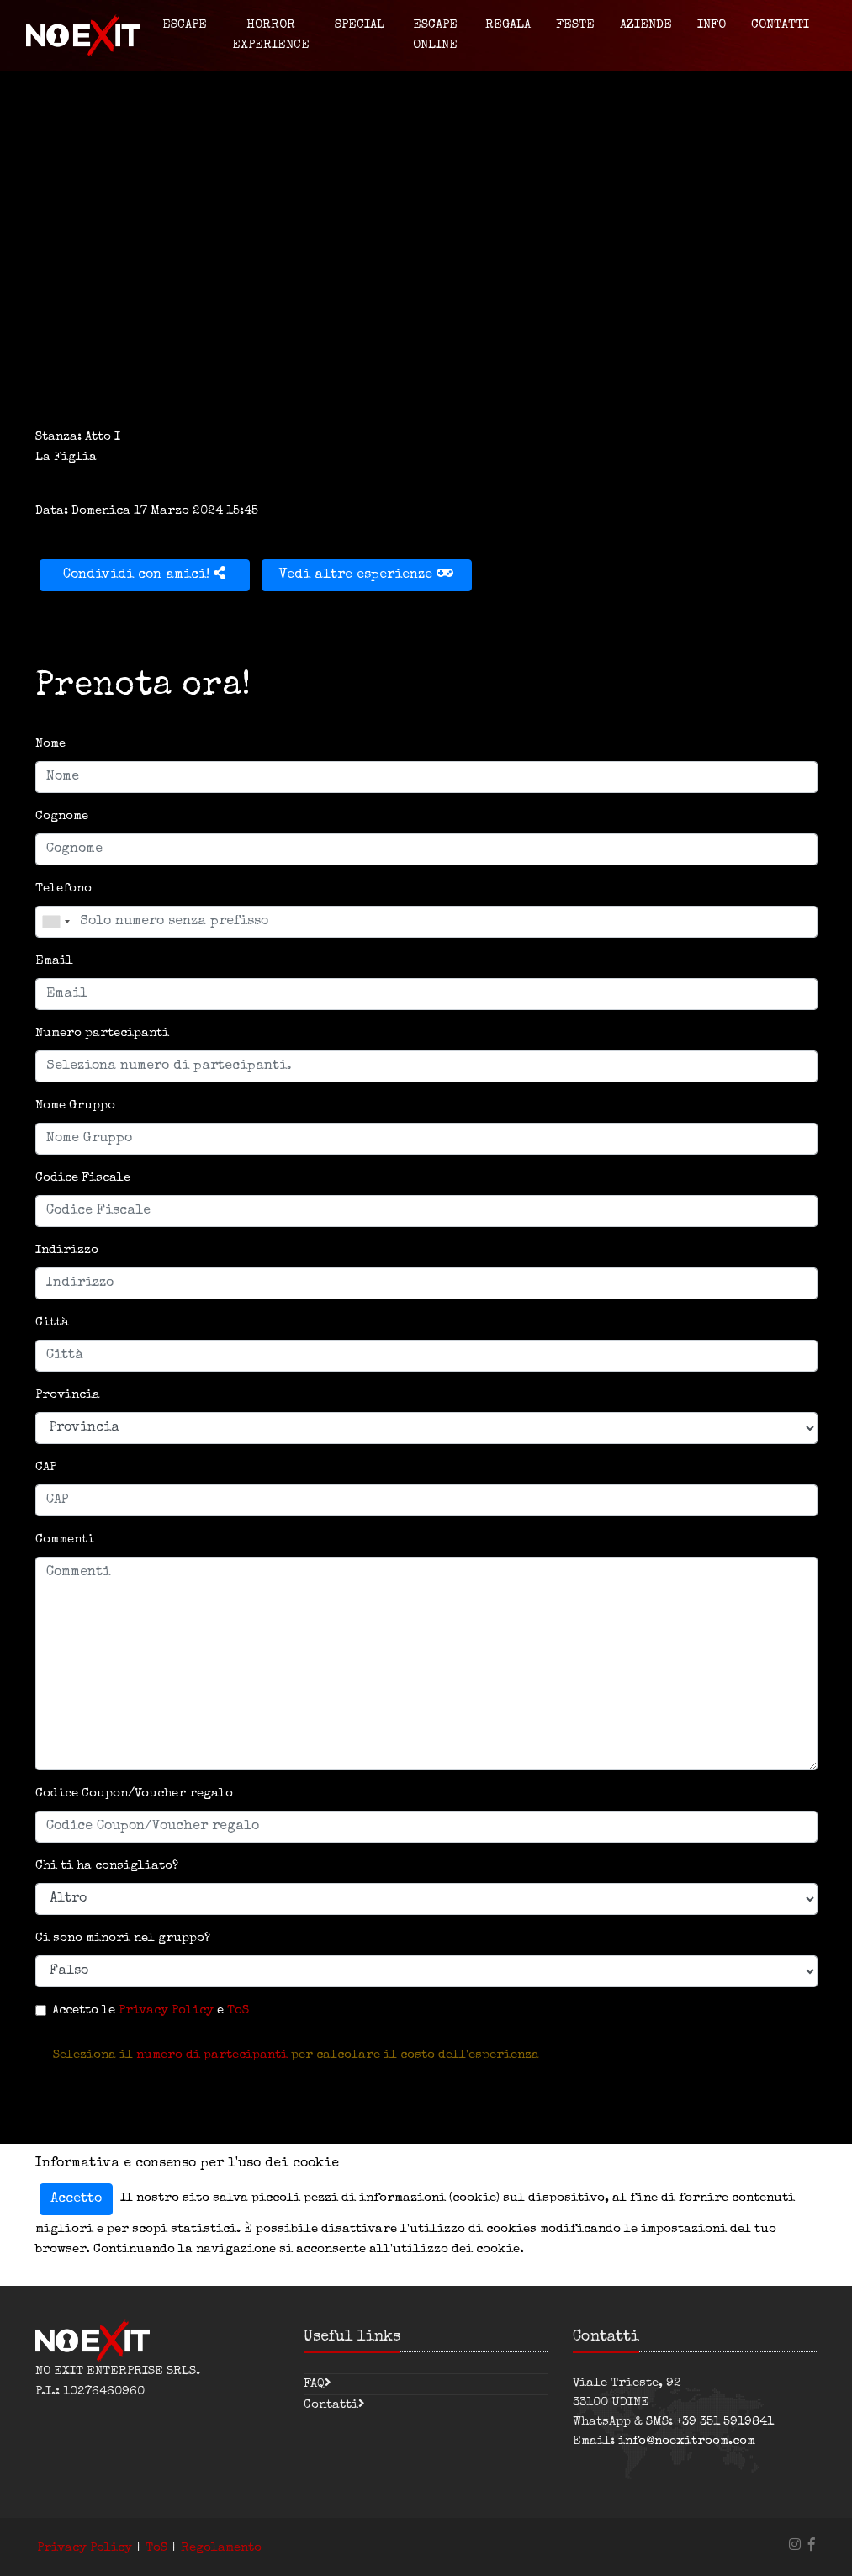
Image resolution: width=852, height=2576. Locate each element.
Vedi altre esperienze (366, 574)
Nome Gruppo (75, 1105)
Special (359, 25)
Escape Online (435, 35)
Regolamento (221, 2548)
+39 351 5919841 (725, 2421)
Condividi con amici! (144, 574)
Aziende (646, 25)
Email (54, 961)
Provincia (67, 1395)
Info (711, 25)
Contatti (780, 25)
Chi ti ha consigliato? (106, 1865)
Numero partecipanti (102, 1033)
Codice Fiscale (82, 1178)
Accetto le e (150, 2010)
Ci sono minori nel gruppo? (122, 1938)
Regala (508, 25)
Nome (50, 744)
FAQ (314, 2384)
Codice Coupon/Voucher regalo (134, 1793)
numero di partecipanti (212, 2055)
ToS (238, 2010)
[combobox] (55, 922)
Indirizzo (66, 1250)
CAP (45, 1467)
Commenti (64, 1539)
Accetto (76, 2199)
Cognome (61, 816)
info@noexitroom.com (686, 2441)
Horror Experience (271, 35)
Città (52, 1322)
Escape (184, 25)
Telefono (63, 888)
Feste (575, 25)
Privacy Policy (166, 2010)
